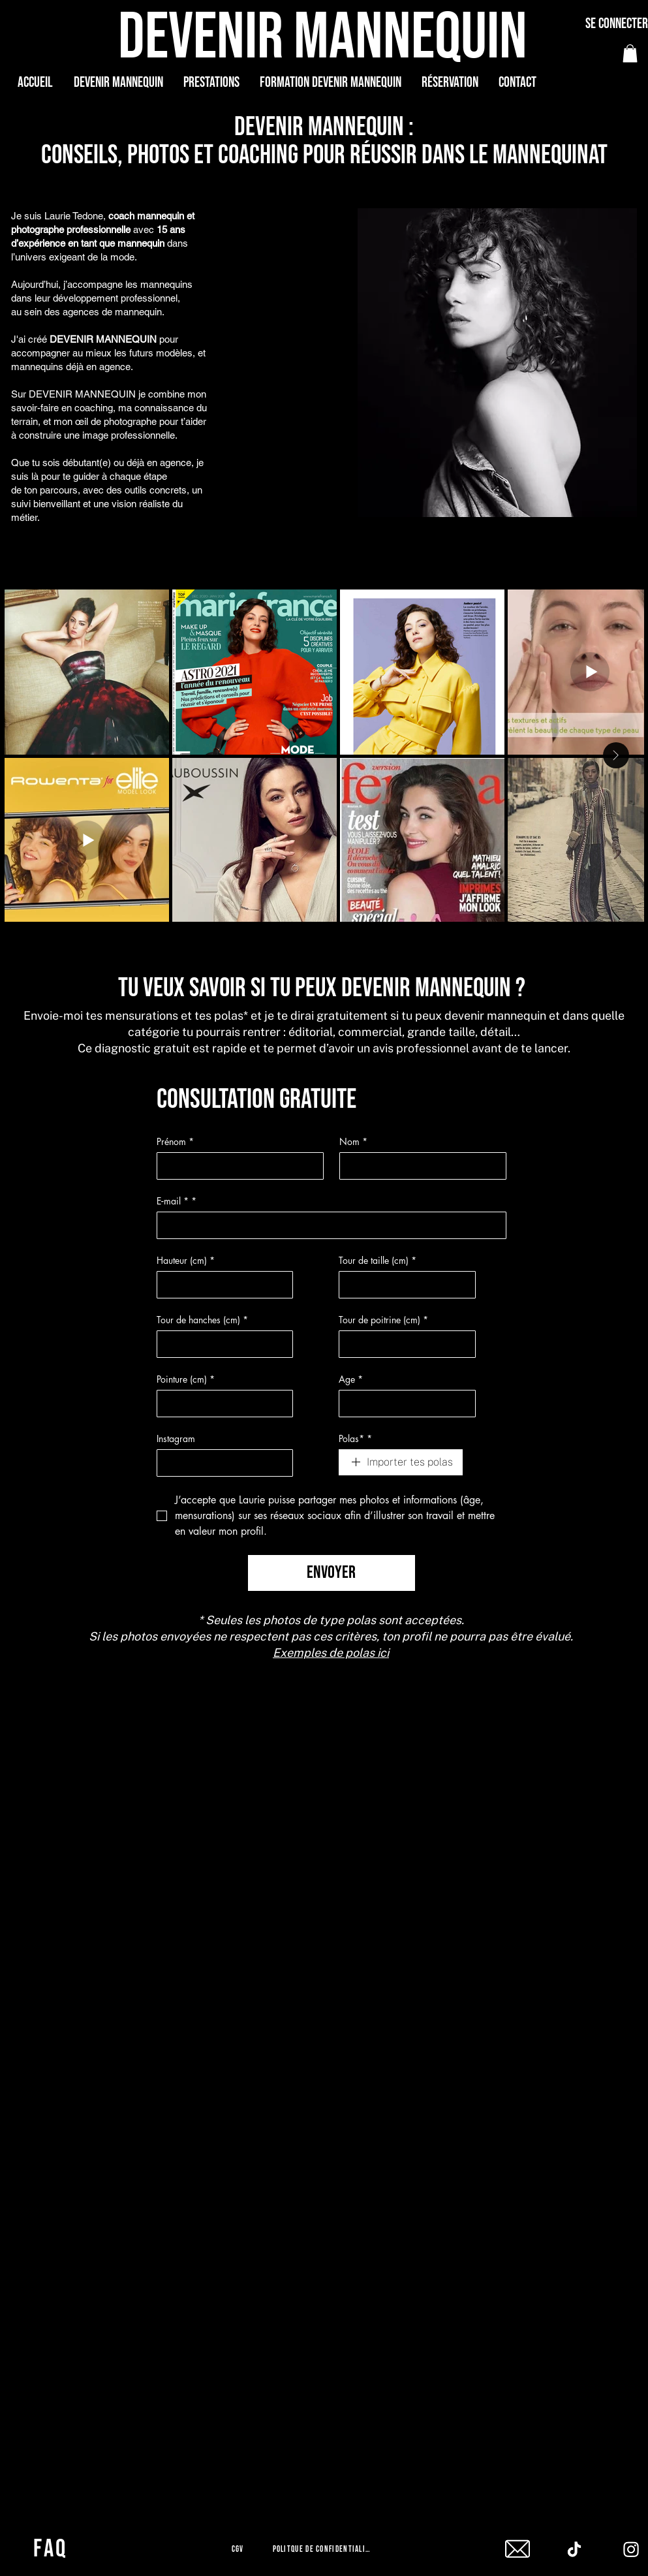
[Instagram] (221, 1463)
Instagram (176, 1438)
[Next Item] (616, 755)
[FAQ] (52, 2549)
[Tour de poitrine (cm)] (403, 1344)
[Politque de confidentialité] (324, 2549)
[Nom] (419, 1166)
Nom (353, 1141)
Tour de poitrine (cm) (383, 1319)
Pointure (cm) (186, 1379)
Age (351, 1379)
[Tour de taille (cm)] (403, 1285)
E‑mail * (177, 1200)
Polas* (355, 1438)
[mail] (517, 2549)
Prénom (175, 1141)
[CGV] (239, 2549)
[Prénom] (236, 1166)
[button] (630, 53)
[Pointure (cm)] (221, 1403)
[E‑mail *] (327, 1225)
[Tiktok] (574, 2549)
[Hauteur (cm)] (221, 1285)
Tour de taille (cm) (377, 1260)
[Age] (403, 1403)
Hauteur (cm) (186, 1260)
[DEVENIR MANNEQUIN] (324, 37)
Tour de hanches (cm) (202, 1319)
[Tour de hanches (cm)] (221, 1344)
